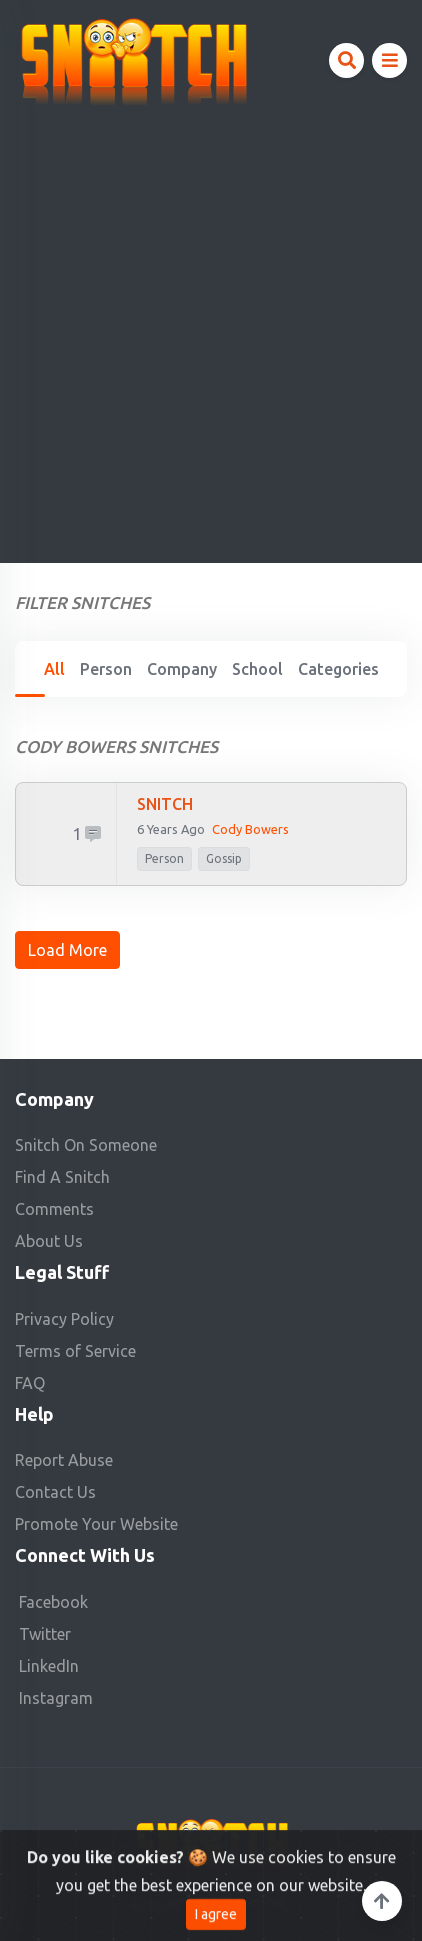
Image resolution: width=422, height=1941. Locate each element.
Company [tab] (182, 669)
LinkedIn (49, 1666)
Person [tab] (106, 669)
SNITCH (165, 804)
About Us (49, 1241)
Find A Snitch (62, 1177)
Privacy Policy (64, 1319)
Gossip (224, 858)
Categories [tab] (338, 669)
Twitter (45, 1634)
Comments (54, 1209)
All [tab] (54, 669)
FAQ (30, 1383)
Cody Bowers (250, 829)
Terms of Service (75, 1351)
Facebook (53, 1602)
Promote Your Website (96, 1524)
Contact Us (55, 1492)
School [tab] (257, 669)
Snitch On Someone (86, 1145)
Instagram (56, 1698)
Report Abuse (64, 1460)
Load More (67, 950)
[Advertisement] (211, 328)
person (164, 858)
